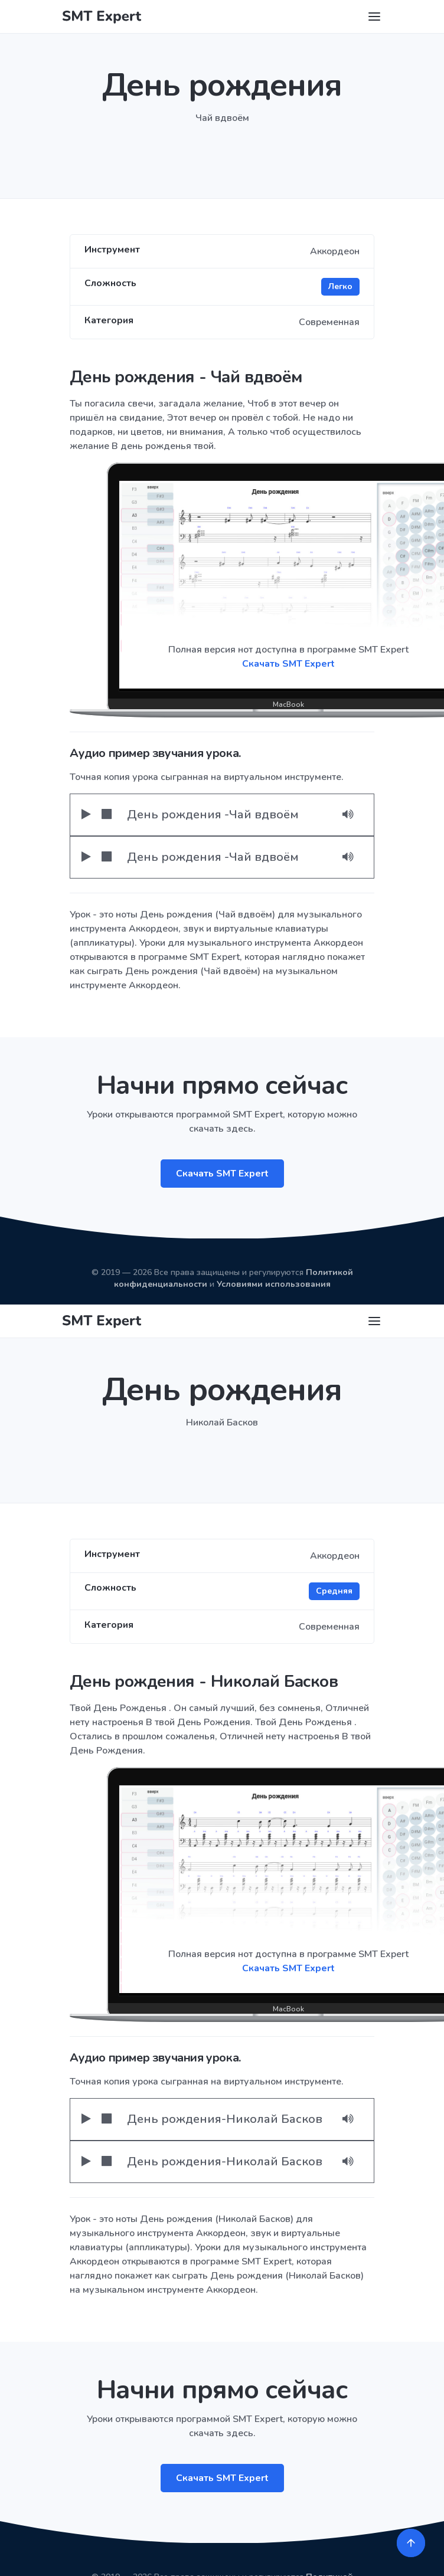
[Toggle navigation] (374, 16)
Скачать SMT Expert (222, 1173)
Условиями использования (274, 1284)
